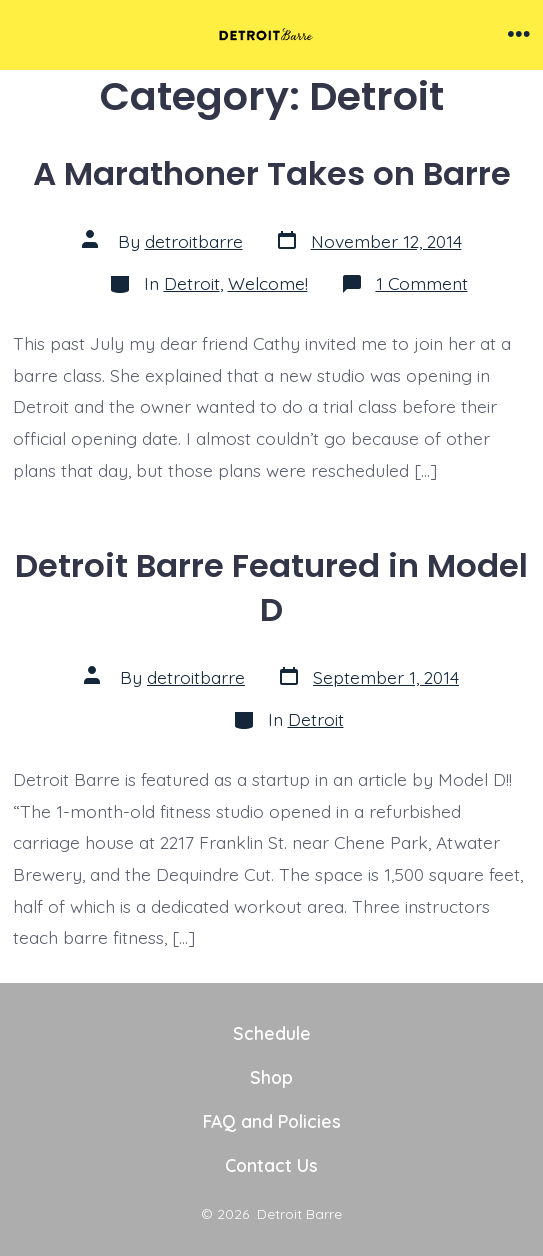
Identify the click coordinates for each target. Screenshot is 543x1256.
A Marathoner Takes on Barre (272, 173)
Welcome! (268, 283)
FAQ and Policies (272, 1121)
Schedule (272, 1033)
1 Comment (422, 283)
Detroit (192, 283)
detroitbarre (194, 241)
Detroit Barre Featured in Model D (271, 587)
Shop (271, 1077)
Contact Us (271, 1165)
